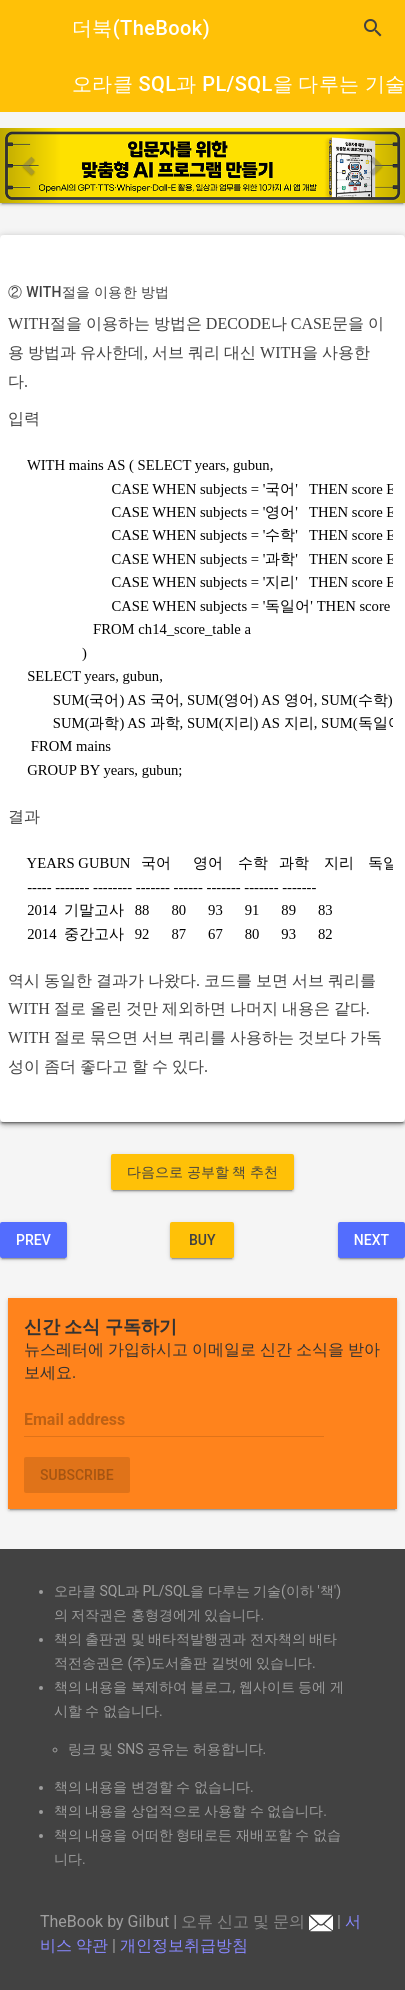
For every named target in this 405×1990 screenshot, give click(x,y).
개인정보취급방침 (184, 1945)
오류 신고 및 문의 (257, 1921)
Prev (33, 1240)
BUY (202, 1240)
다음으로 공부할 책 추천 (202, 1172)
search (373, 28)
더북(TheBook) (141, 28)
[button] (30, 165)
